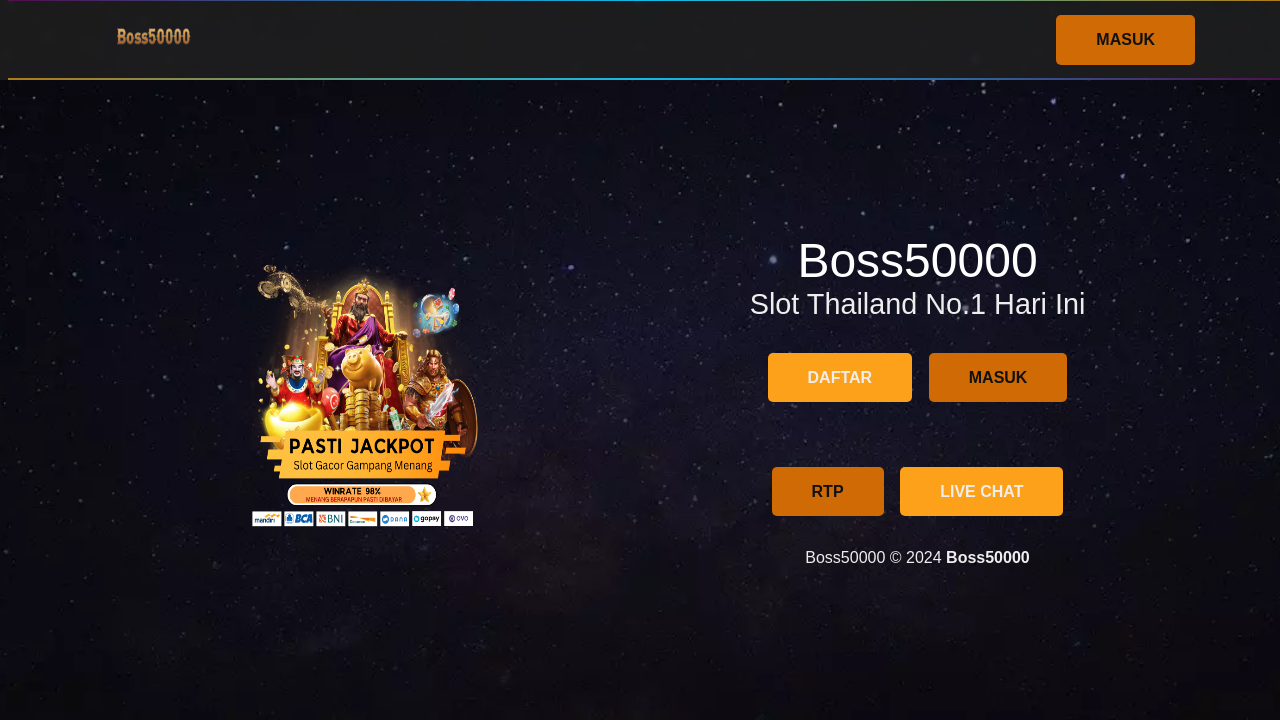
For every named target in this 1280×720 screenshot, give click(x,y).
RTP (828, 491)
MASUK (1125, 39)
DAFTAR (840, 377)
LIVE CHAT (981, 491)
